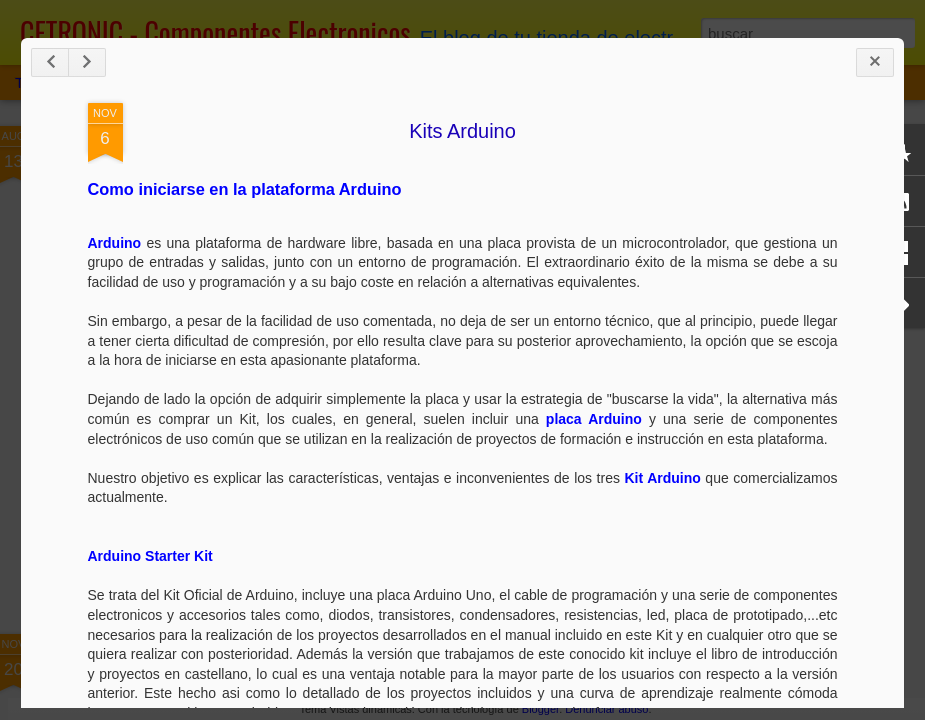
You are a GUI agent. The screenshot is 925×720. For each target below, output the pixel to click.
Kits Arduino (462, 131)
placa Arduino (594, 419)
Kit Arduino (662, 478)
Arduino (115, 243)
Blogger (540, 709)
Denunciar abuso (606, 709)
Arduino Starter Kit (150, 556)
